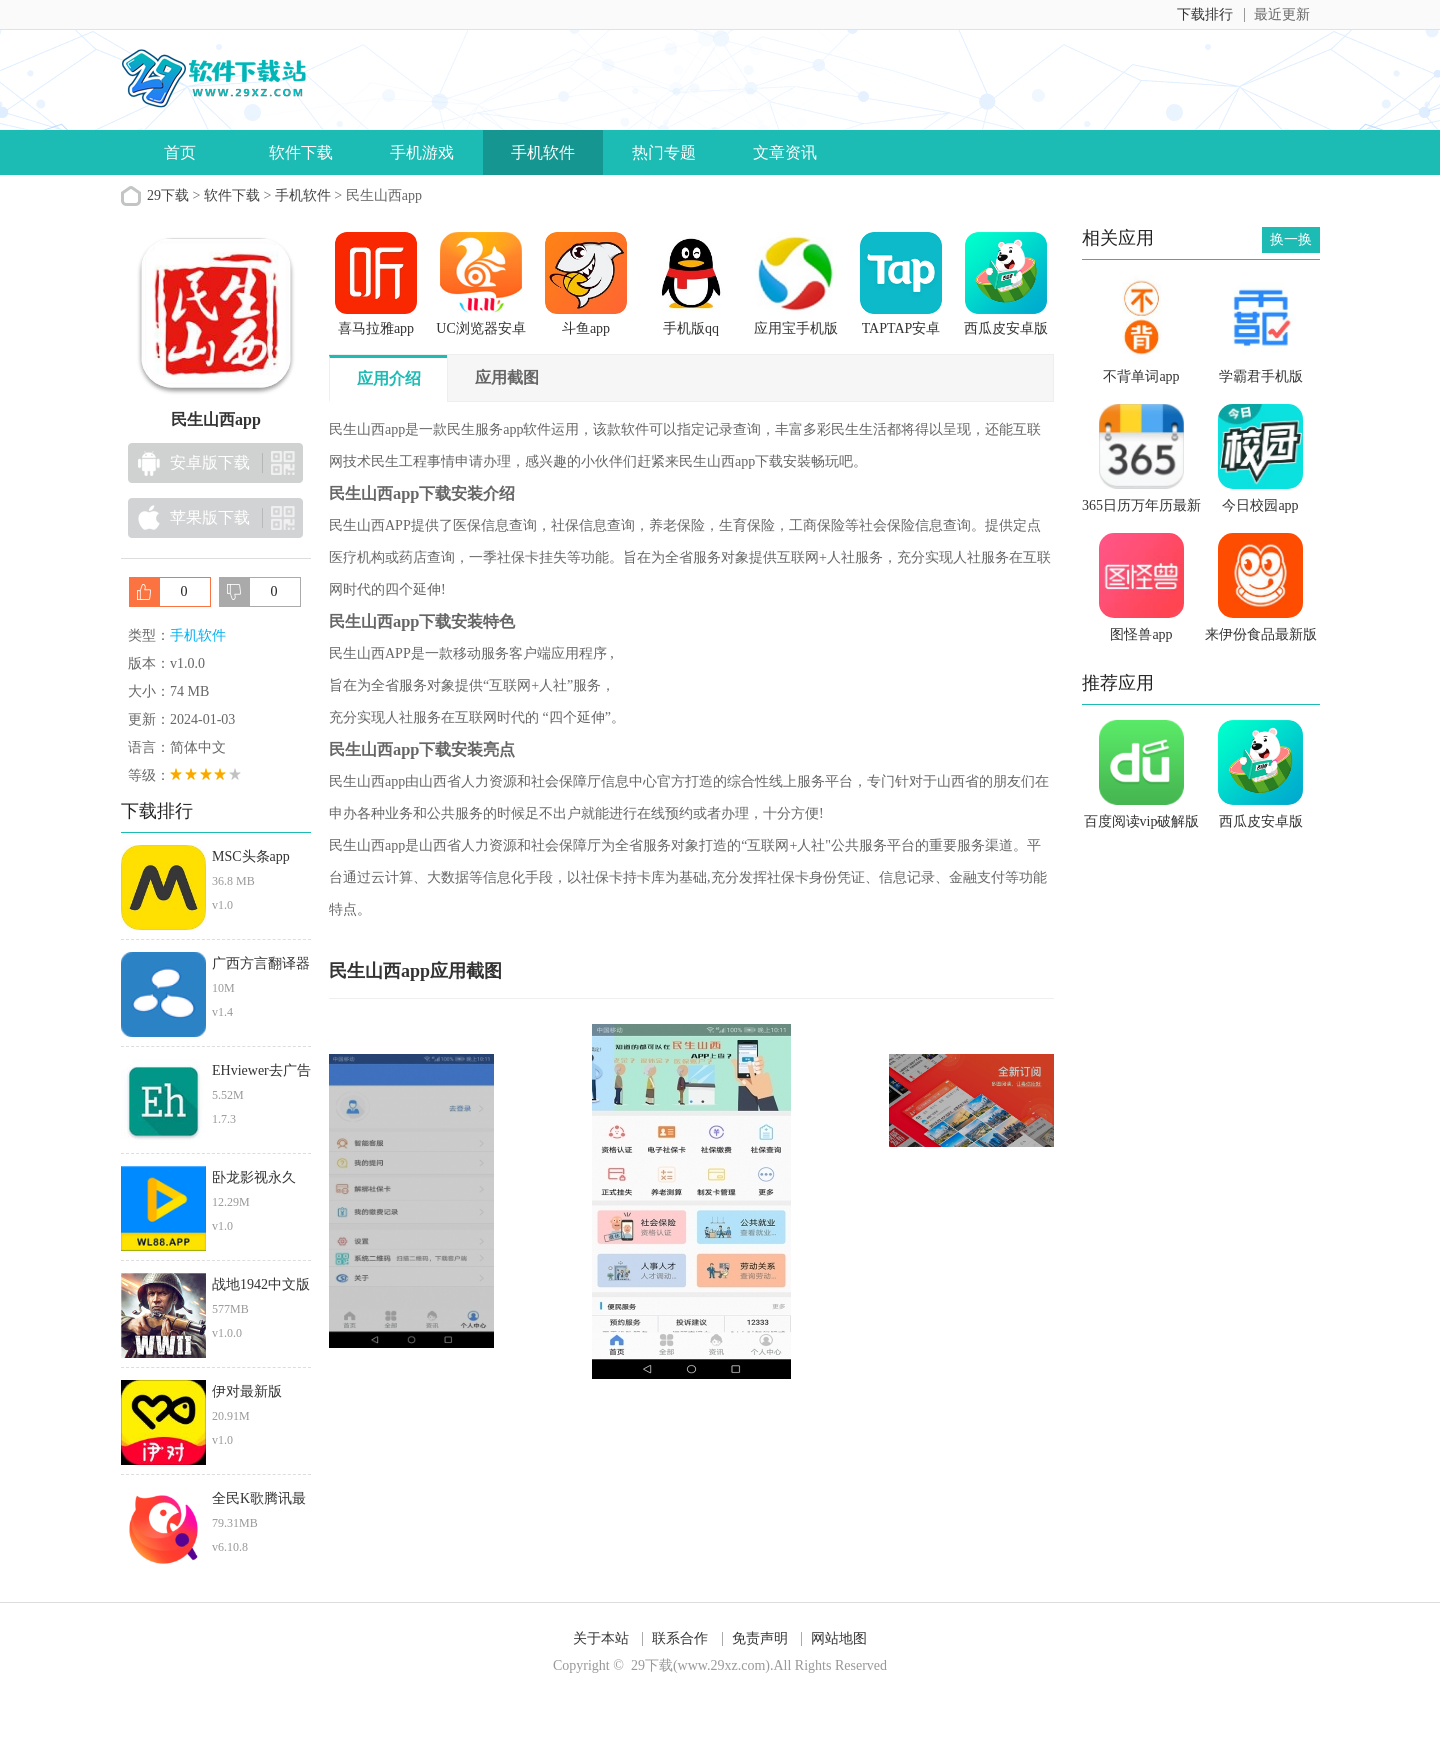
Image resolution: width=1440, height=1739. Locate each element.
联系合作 (680, 1638)
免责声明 (760, 1638)
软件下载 (301, 152)
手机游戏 (422, 152)
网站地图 (839, 1638)
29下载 (168, 195)
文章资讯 (785, 152)
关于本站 (601, 1638)
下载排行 (1205, 14)
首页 (180, 152)
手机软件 (543, 152)
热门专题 (664, 152)
